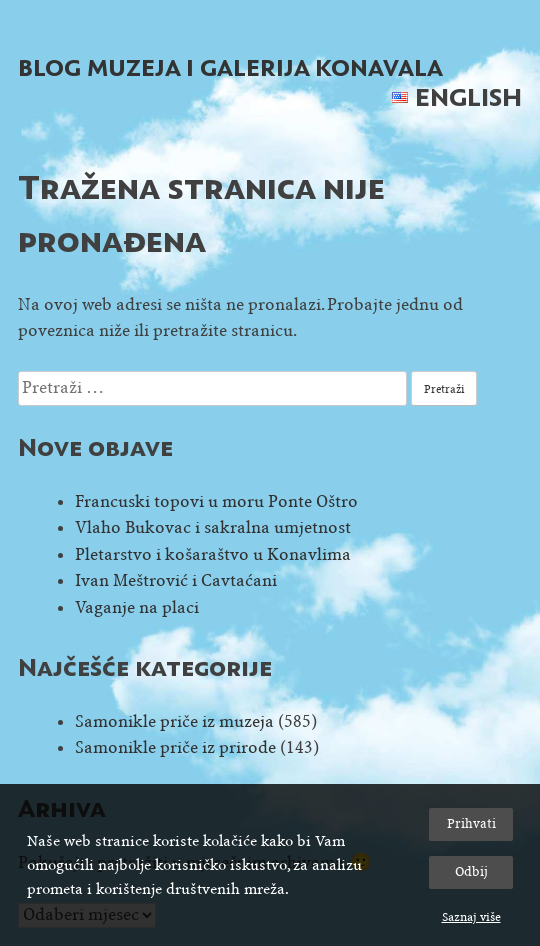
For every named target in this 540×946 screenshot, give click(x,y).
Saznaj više (471, 917)
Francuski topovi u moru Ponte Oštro (216, 501)
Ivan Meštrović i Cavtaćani (176, 580)
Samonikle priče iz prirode (175, 747)
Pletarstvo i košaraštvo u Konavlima (213, 554)
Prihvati (471, 823)
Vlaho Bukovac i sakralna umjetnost (213, 527)
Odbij (471, 871)
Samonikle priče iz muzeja (174, 721)
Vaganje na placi (137, 607)
